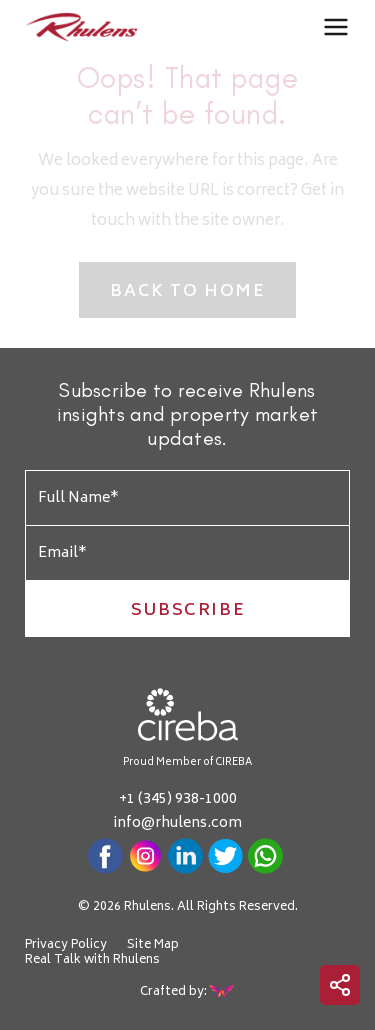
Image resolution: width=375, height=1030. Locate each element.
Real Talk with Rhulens (92, 961)
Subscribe (187, 611)
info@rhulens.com (177, 823)
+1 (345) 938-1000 (178, 799)
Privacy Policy (66, 946)
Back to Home (187, 292)
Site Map (153, 946)
